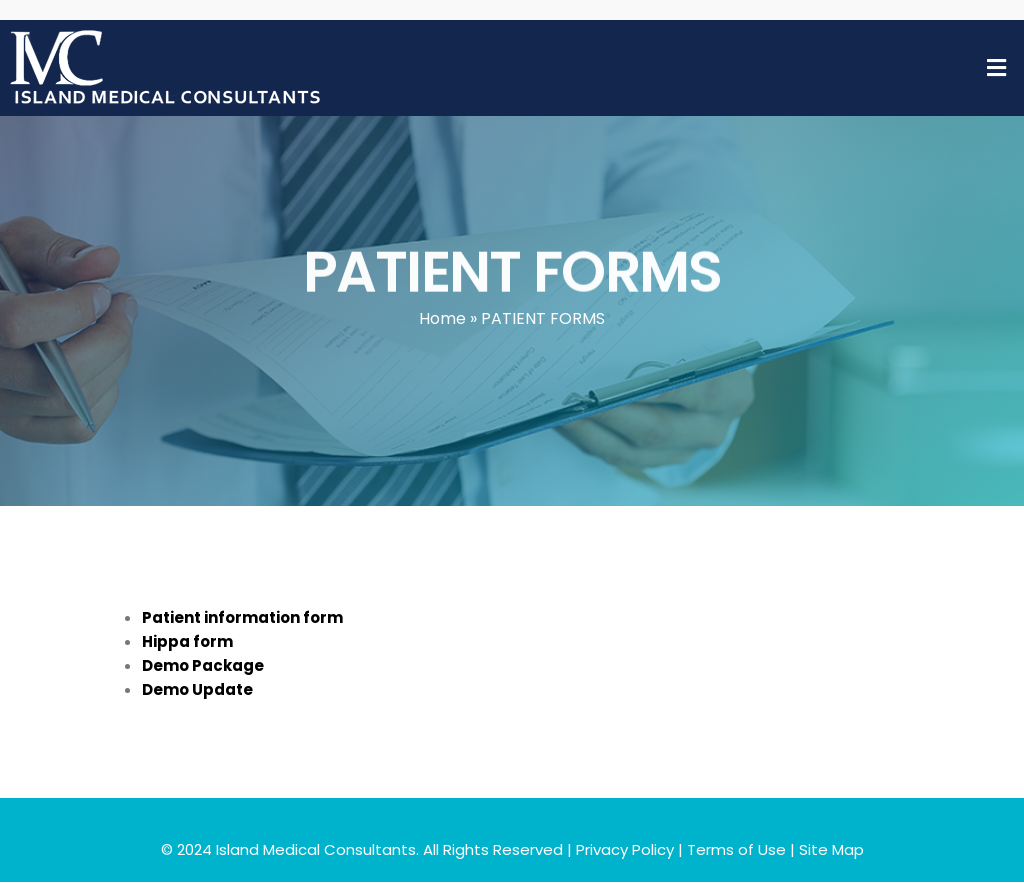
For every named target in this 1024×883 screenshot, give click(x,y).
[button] (997, 68)
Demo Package (203, 665)
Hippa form (187, 641)
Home (442, 318)
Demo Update (197, 689)
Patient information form (242, 617)
